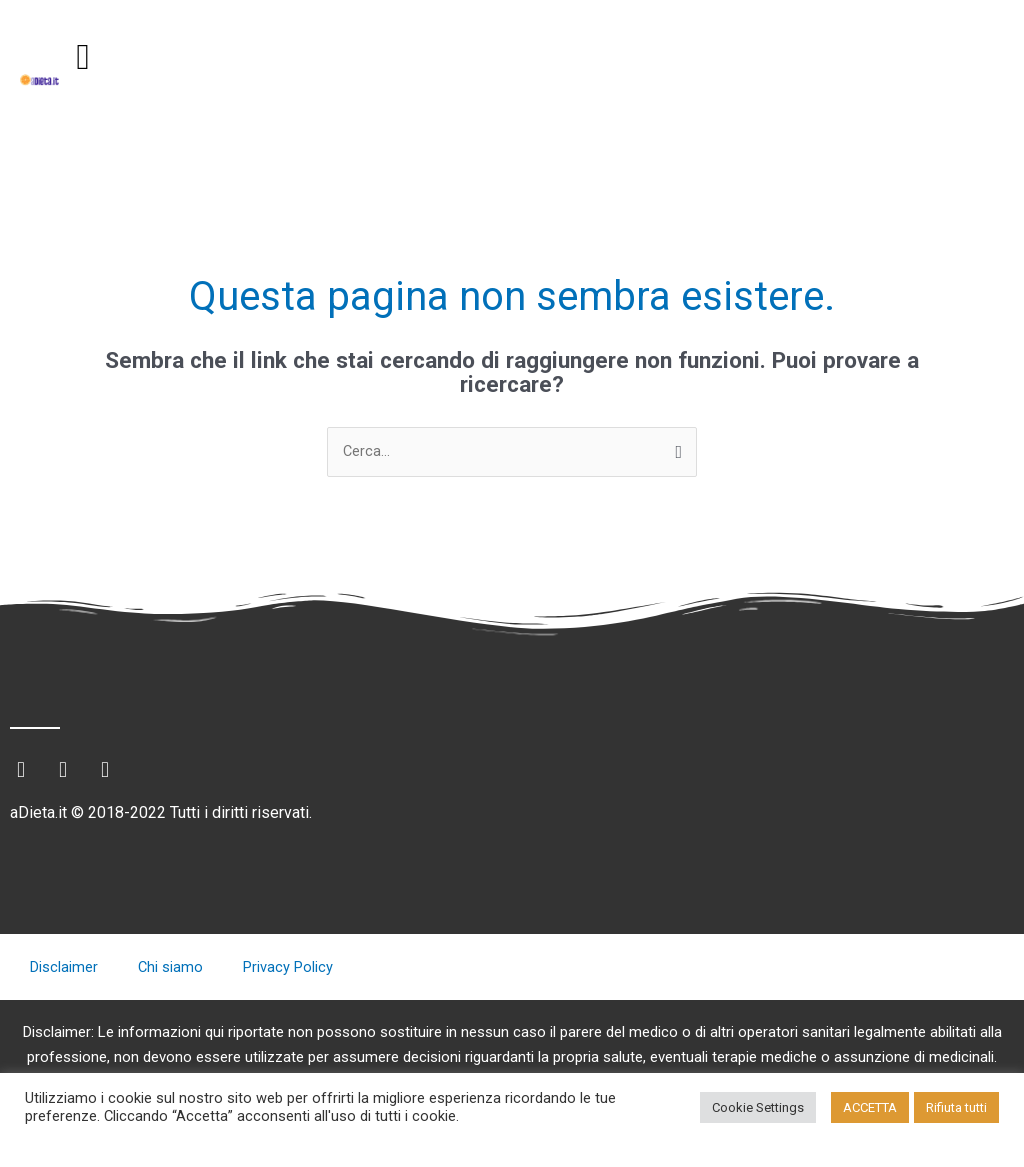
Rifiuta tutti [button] (956, 1107)
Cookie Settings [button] (758, 1107)
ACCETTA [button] (870, 1107)
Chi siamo (171, 968)
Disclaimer (64, 968)
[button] (83, 57)
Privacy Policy (289, 968)
